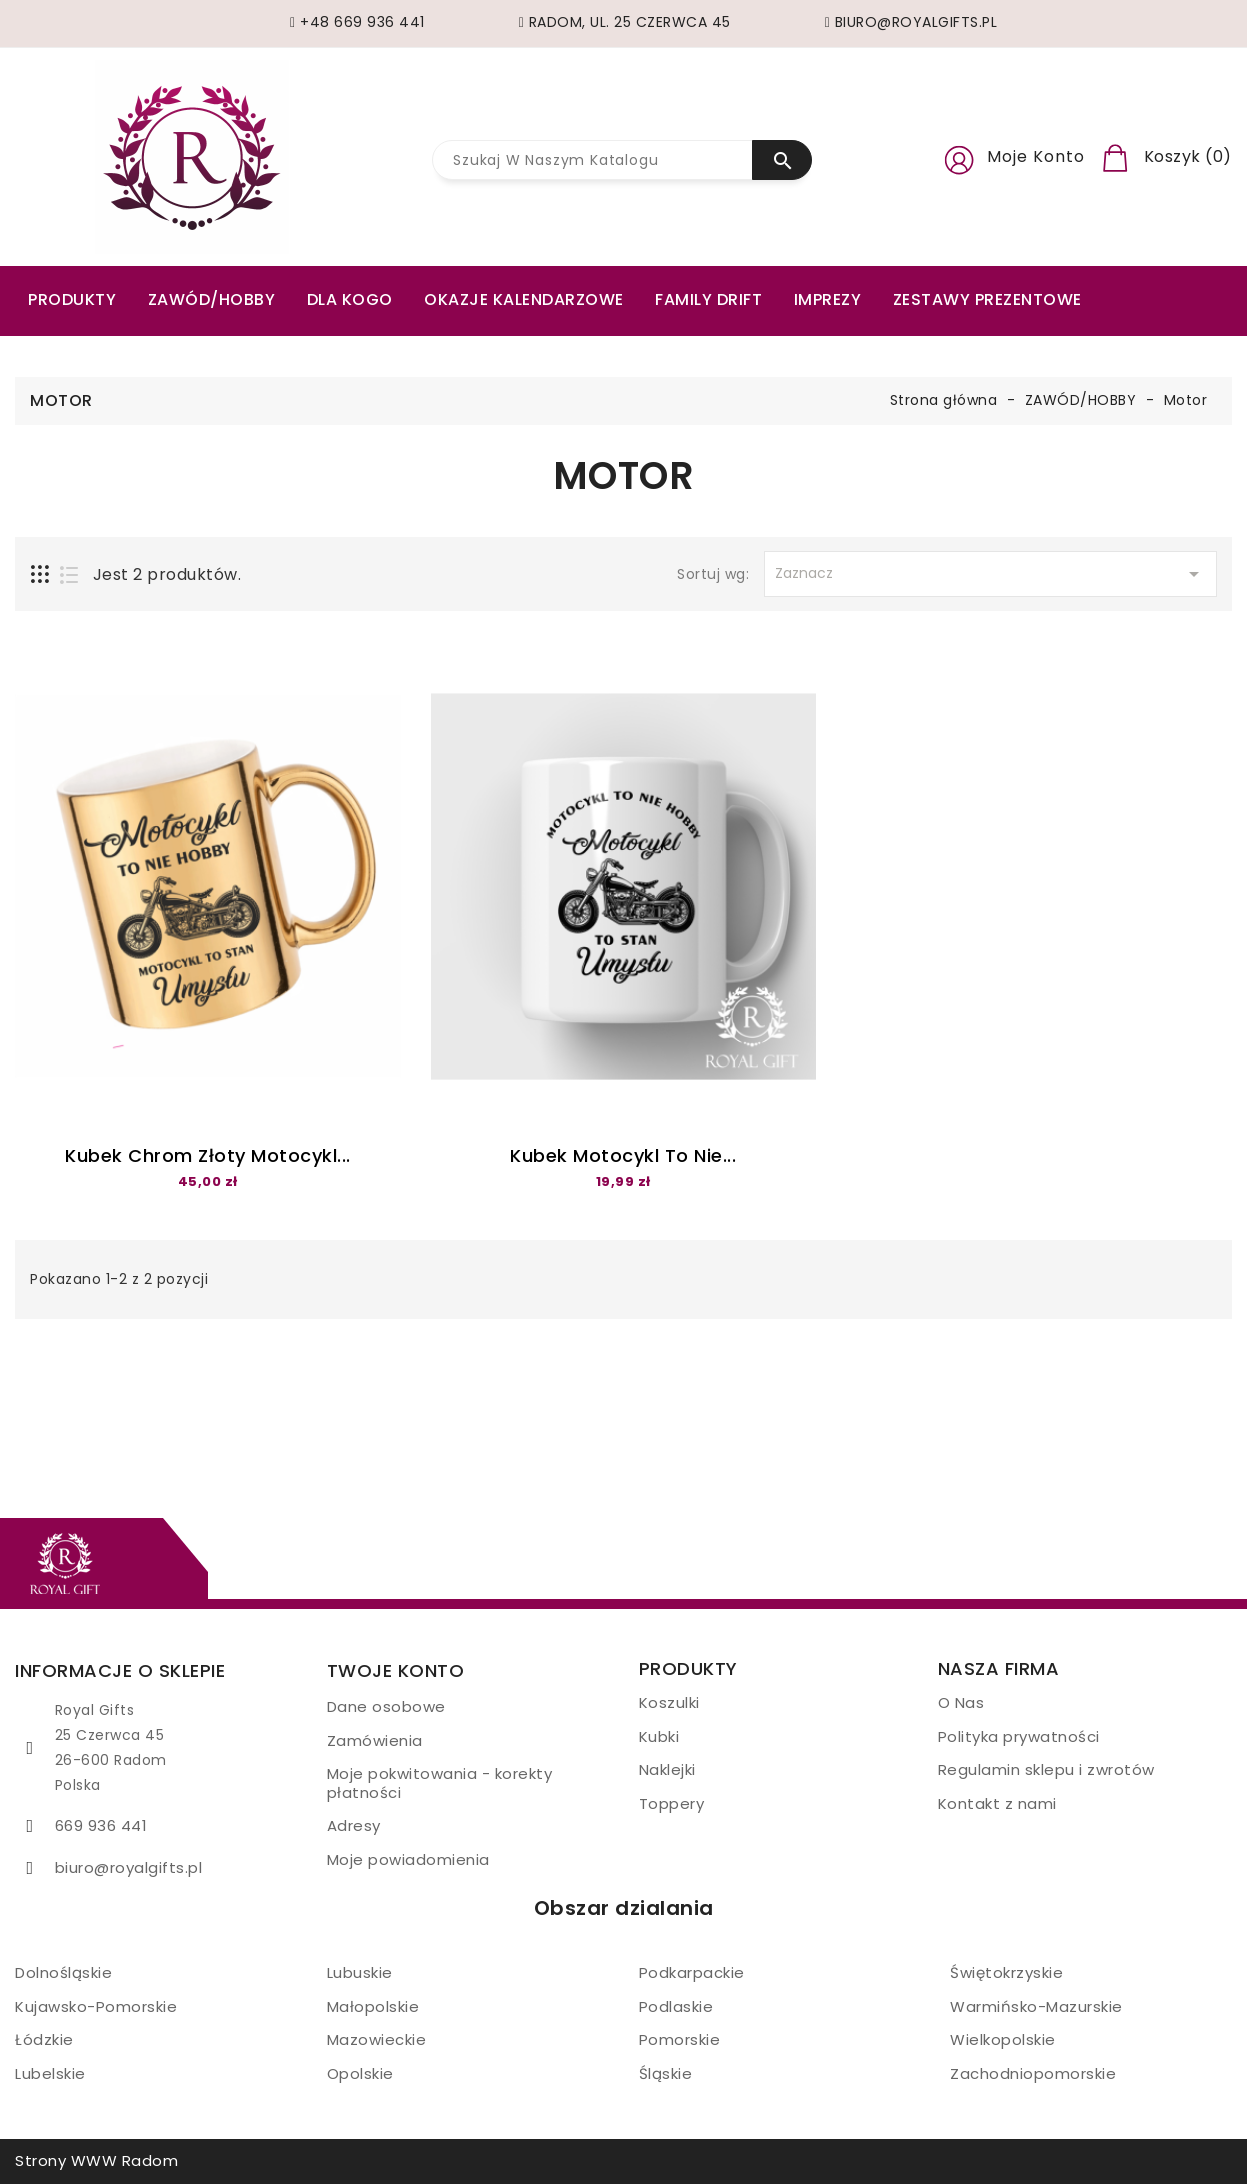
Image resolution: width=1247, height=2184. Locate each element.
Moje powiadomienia (408, 1859)
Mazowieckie (377, 2039)
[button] (959, 157)
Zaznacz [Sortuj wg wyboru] (990, 574)
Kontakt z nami (997, 1803)
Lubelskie (50, 2073)
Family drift (708, 299)
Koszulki (669, 1702)
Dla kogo (350, 299)
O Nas (961, 1702)
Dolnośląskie (63, 1972)
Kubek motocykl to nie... (623, 1155)
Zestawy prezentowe (987, 299)
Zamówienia (375, 1740)
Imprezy (828, 299)
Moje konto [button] (1036, 156)
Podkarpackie (692, 1972)
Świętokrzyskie (1006, 1972)
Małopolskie (373, 2006)
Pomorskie (680, 2039)
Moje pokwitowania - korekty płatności (440, 1783)
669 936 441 (101, 1825)
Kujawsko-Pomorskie (96, 2006)
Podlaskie (676, 2006)
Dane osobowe (386, 1706)
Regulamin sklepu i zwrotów (1046, 1769)
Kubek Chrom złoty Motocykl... (208, 1155)
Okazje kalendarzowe (524, 299)
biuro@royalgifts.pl (129, 1867)
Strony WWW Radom (96, 2160)
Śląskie (666, 2073)
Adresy (354, 1825)
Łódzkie (44, 2039)
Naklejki (667, 1769)
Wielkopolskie (1003, 2039)
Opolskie (360, 2073)
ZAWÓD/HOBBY (212, 299)
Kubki (659, 1736)
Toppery (672, 1803)
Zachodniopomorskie (1033, 2073)
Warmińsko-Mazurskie (1036, 2006)
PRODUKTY (72, 299)
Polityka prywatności (1019, 1736)
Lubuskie (360, 1972)
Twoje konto (396, 1670)
